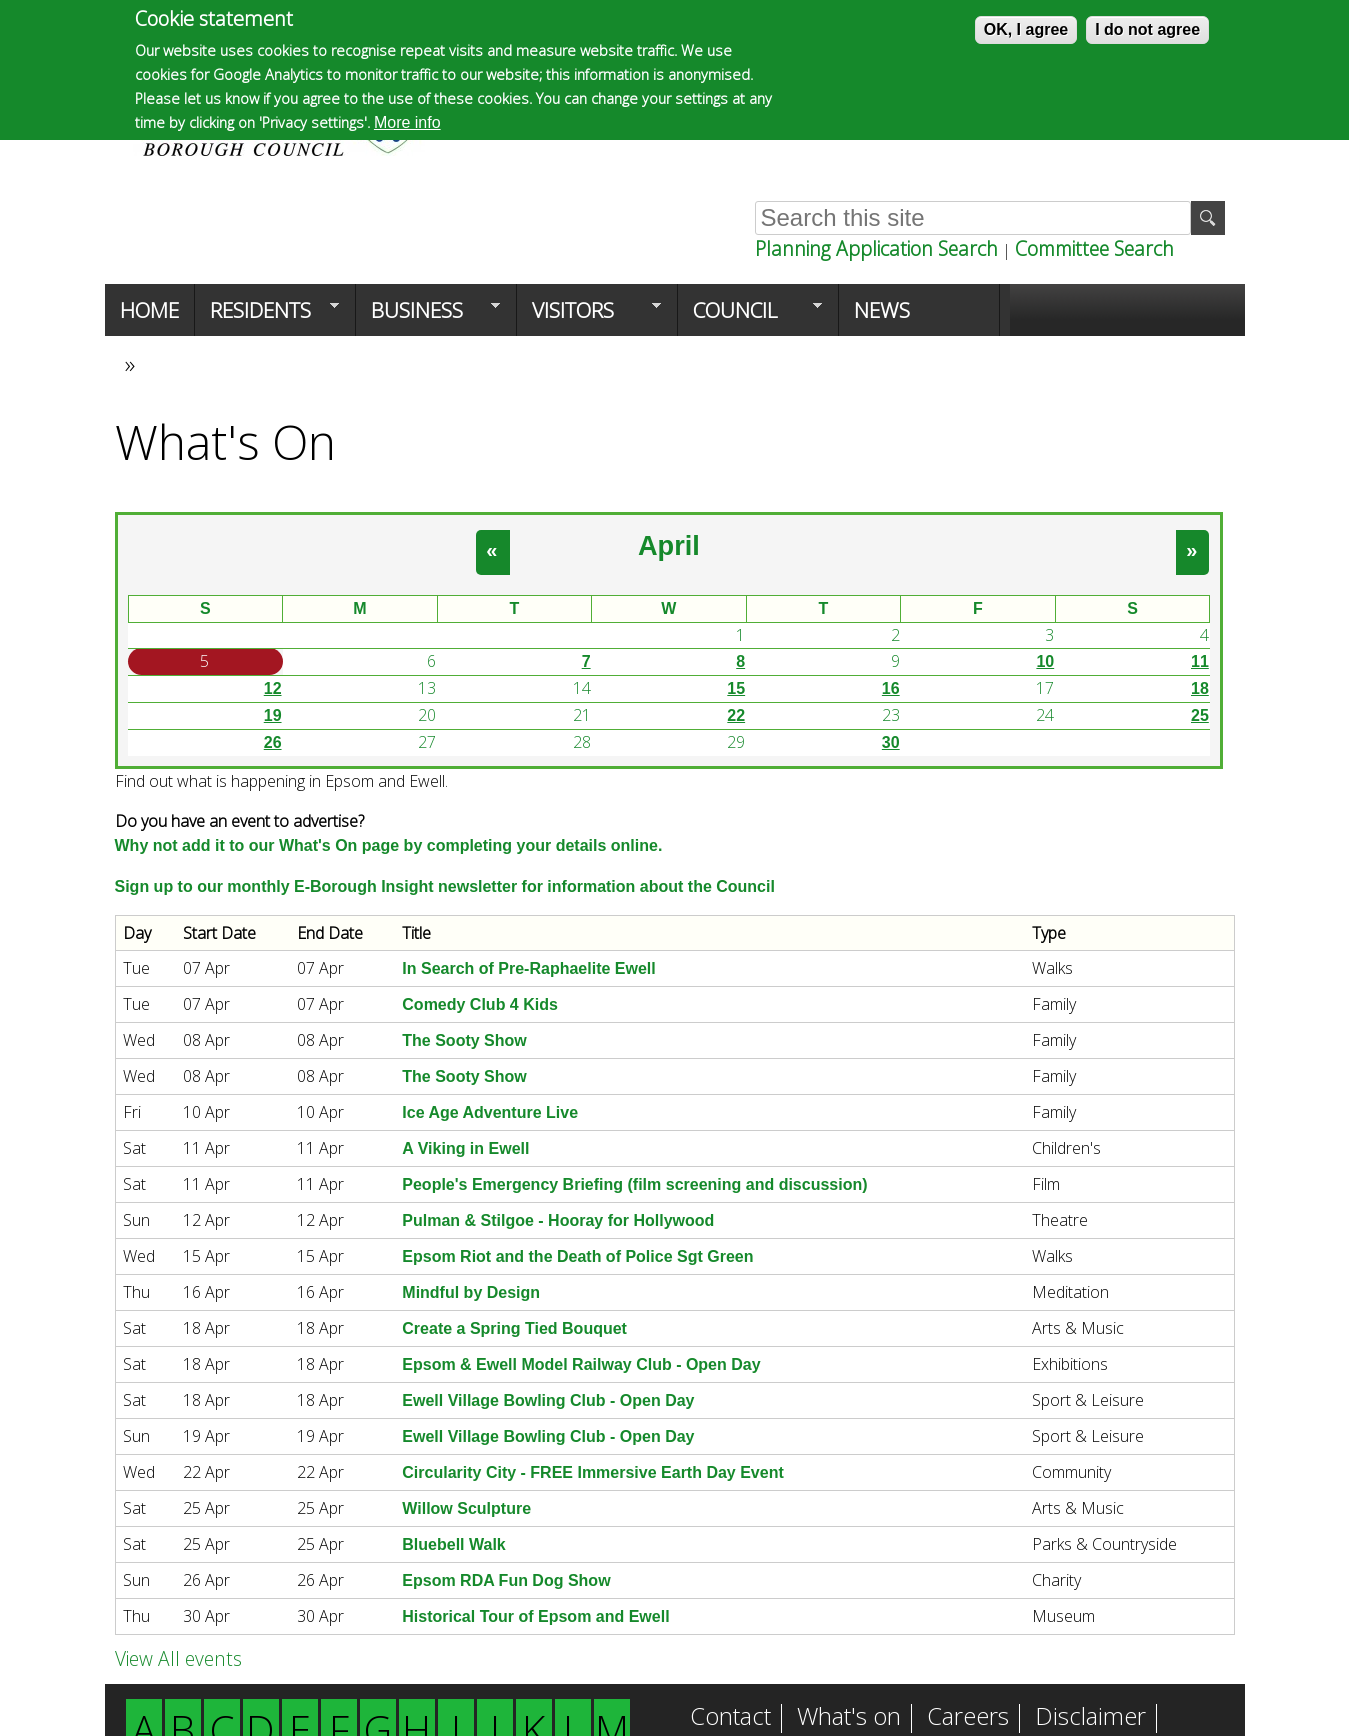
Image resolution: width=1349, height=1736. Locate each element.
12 (273, 688)
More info (407, 122)
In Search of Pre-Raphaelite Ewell (528, 968)
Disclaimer (1090, 1718)
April (669, 545)
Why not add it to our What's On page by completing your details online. (389, 845)
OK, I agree (1026, 29)
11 (1200, 661)
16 (891, 688)
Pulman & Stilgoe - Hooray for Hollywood (558, 1220)
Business (428, 316)
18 (1200, 688)
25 (1200, 715)
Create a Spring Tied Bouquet (514, 1328)
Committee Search (1094, 248)
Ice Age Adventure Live (490, 1112)
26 (273, 742)
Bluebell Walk (453, 1544)
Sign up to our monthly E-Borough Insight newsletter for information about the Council (445, 886)
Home (149, 310)
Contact (730, 1718)
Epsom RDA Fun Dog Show (506, 1580)
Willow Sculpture (466, 1508)
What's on (849, 1718)
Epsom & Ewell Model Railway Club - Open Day (581, 1364)
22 (736, 715)
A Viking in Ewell (465, 1148)
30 (891, 742)
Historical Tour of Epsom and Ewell (535, 1616)
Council (750, 316)
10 (1045, 661)
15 (736, 688)
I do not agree (1147, 29)
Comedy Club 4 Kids (480, 1004)
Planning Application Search (876, 248)
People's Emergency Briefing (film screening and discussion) (634, 1184)
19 (273, 715)
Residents (267, 316)
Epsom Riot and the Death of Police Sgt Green (577, 1256)
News (882, 310)
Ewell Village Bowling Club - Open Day (548, 1400)
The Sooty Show (464, 1040)
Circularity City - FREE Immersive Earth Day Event (592, 1472)
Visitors (589, 316)
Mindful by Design (471, 1292)
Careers (968, 1718)
